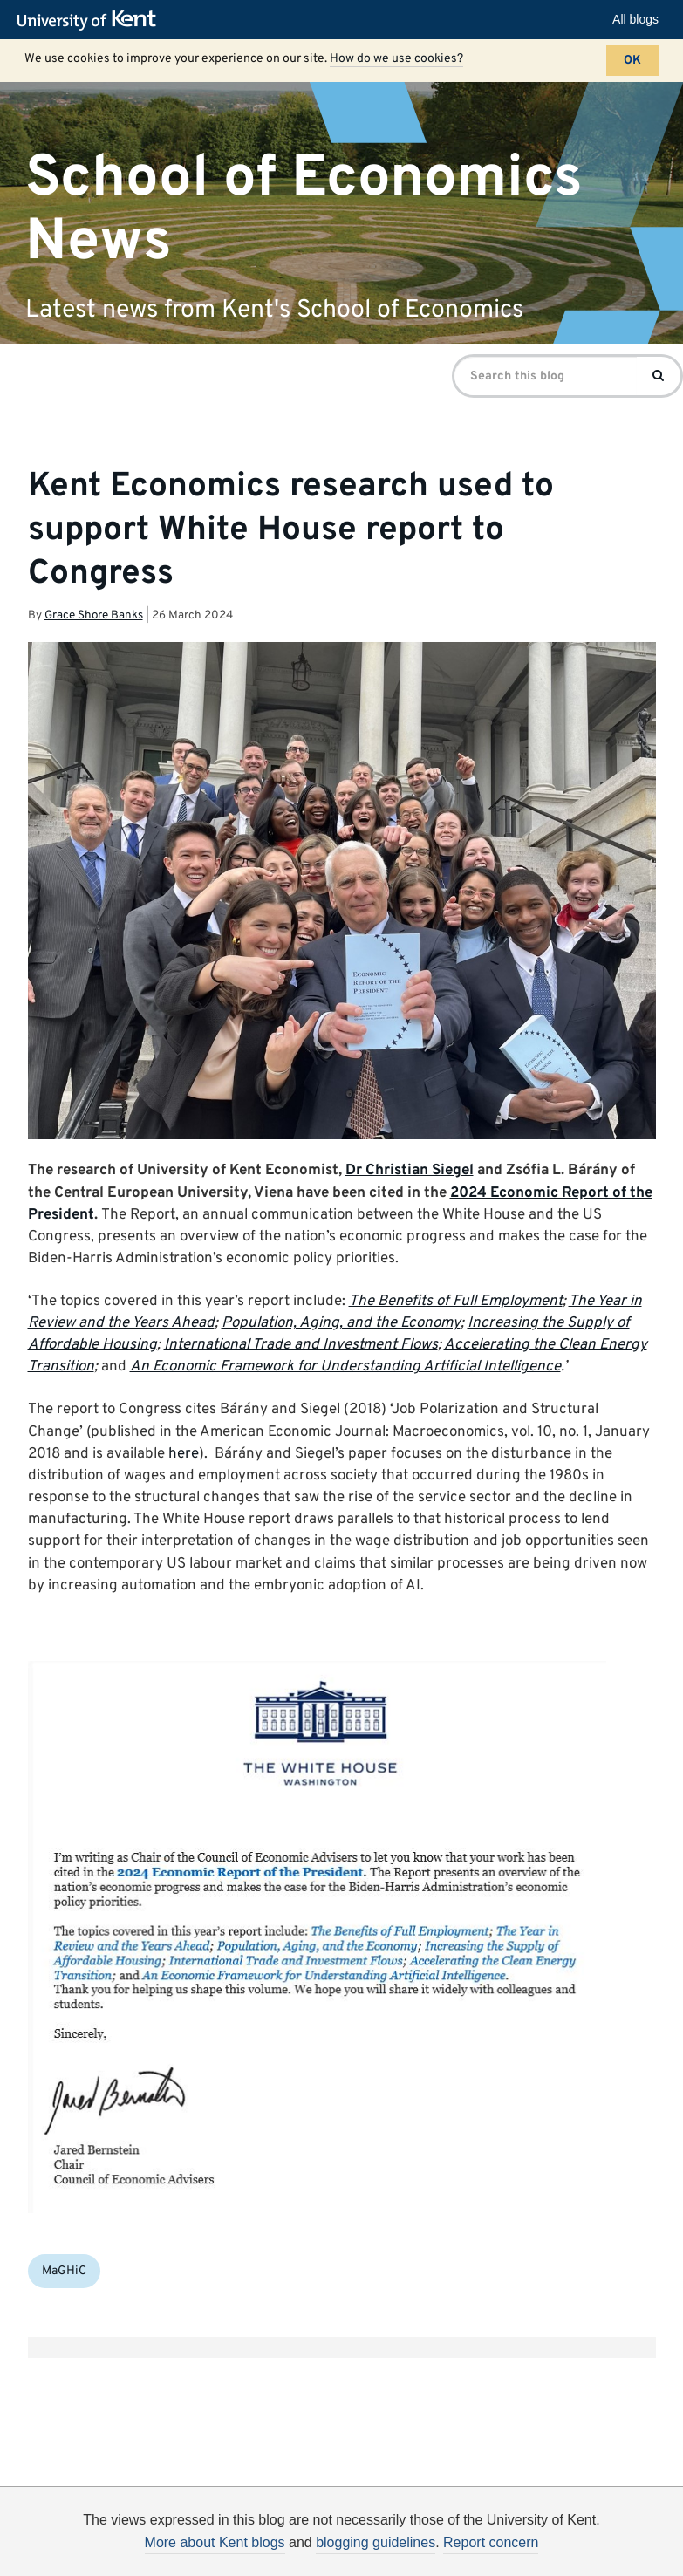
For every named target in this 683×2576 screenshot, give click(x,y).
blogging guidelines (375, 2542)
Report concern (490, 2542)
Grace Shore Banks (93, 615)
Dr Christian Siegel (409, 1170)
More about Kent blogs (215, 2542)
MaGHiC (64, 2271)
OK (632, 60)
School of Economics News (304, 209)
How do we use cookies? (396, 58)
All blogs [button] (635, 19)
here (183, 1454)
